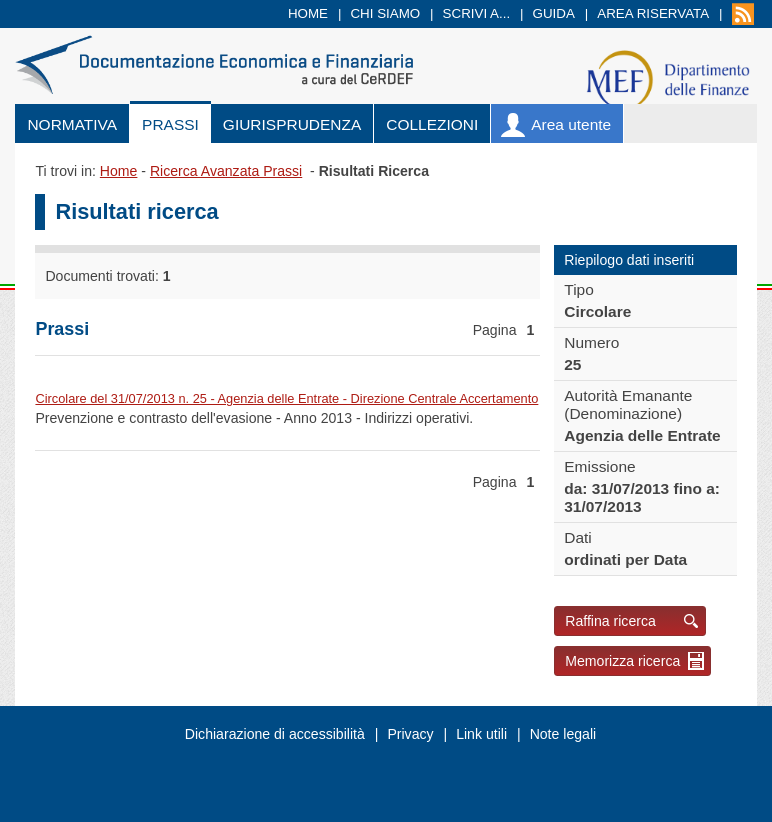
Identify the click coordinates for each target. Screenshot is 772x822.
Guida (554, 13)
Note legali (563, 734)
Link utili (481, 734)
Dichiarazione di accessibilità (275, 734)
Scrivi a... (477, 13)
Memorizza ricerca (622, 661)
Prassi (170, 124)
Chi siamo (385, 13)
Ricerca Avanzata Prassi (226, 171)
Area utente (571, 124)
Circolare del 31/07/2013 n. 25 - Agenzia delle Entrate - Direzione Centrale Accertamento (286, 398)
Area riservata (653, 13)
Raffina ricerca (610, 621)
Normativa (72, 124)
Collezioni (432, 124)
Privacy (410, 734)
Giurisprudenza (292, 124)
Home (308, 13)
